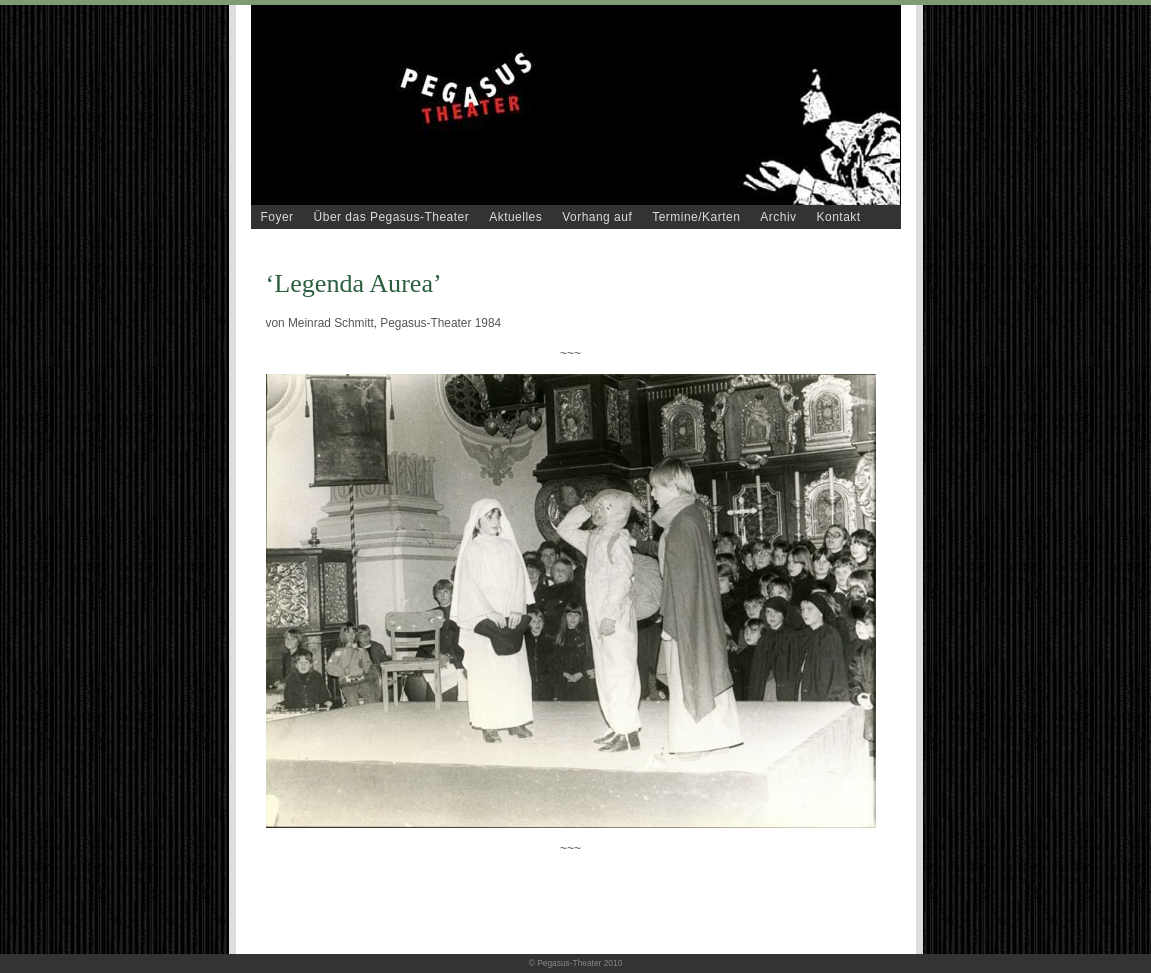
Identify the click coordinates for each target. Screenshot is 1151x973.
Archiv (778, 217)
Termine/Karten (696, 217)
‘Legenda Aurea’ (354, 283)
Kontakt (839, 217)
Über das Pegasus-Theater (392, 217)
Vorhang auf (597, 217)
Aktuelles (515, 217)
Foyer (277, 217)
